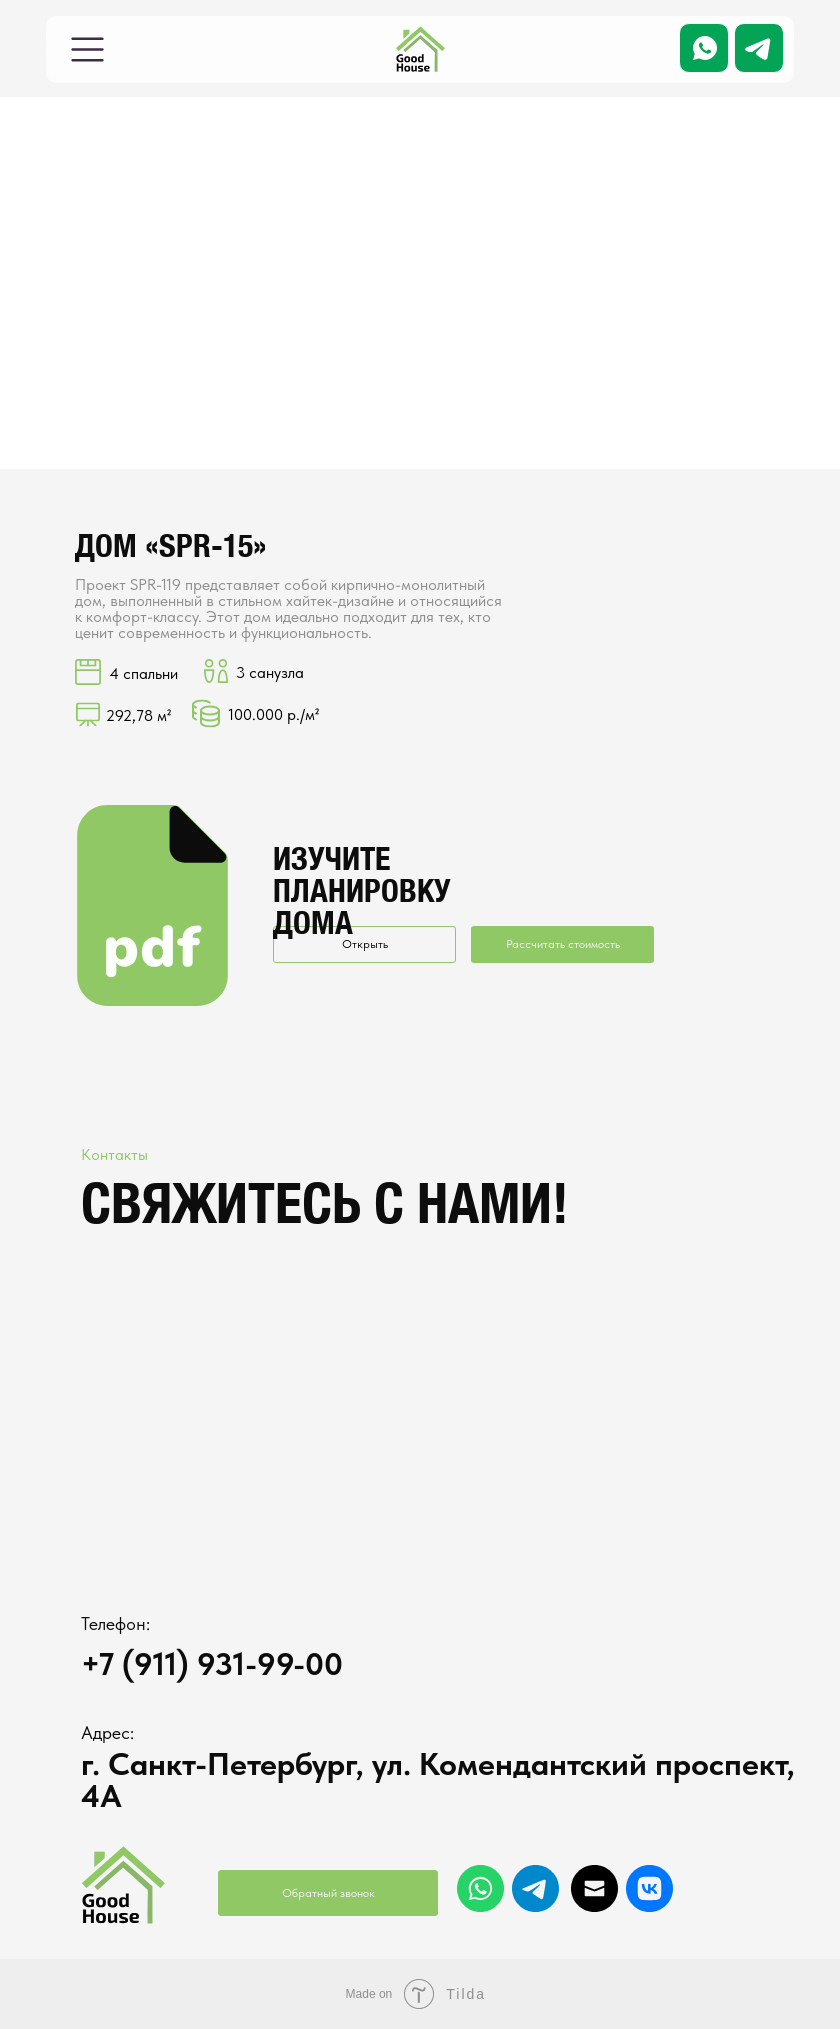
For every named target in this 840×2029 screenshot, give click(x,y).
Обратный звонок (328, 1893)
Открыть (365, 944)
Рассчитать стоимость (563, 944)
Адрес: (107, 1732)
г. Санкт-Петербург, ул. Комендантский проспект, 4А (438, 1780)
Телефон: (115, 1623)
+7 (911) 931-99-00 (212, 1664)
